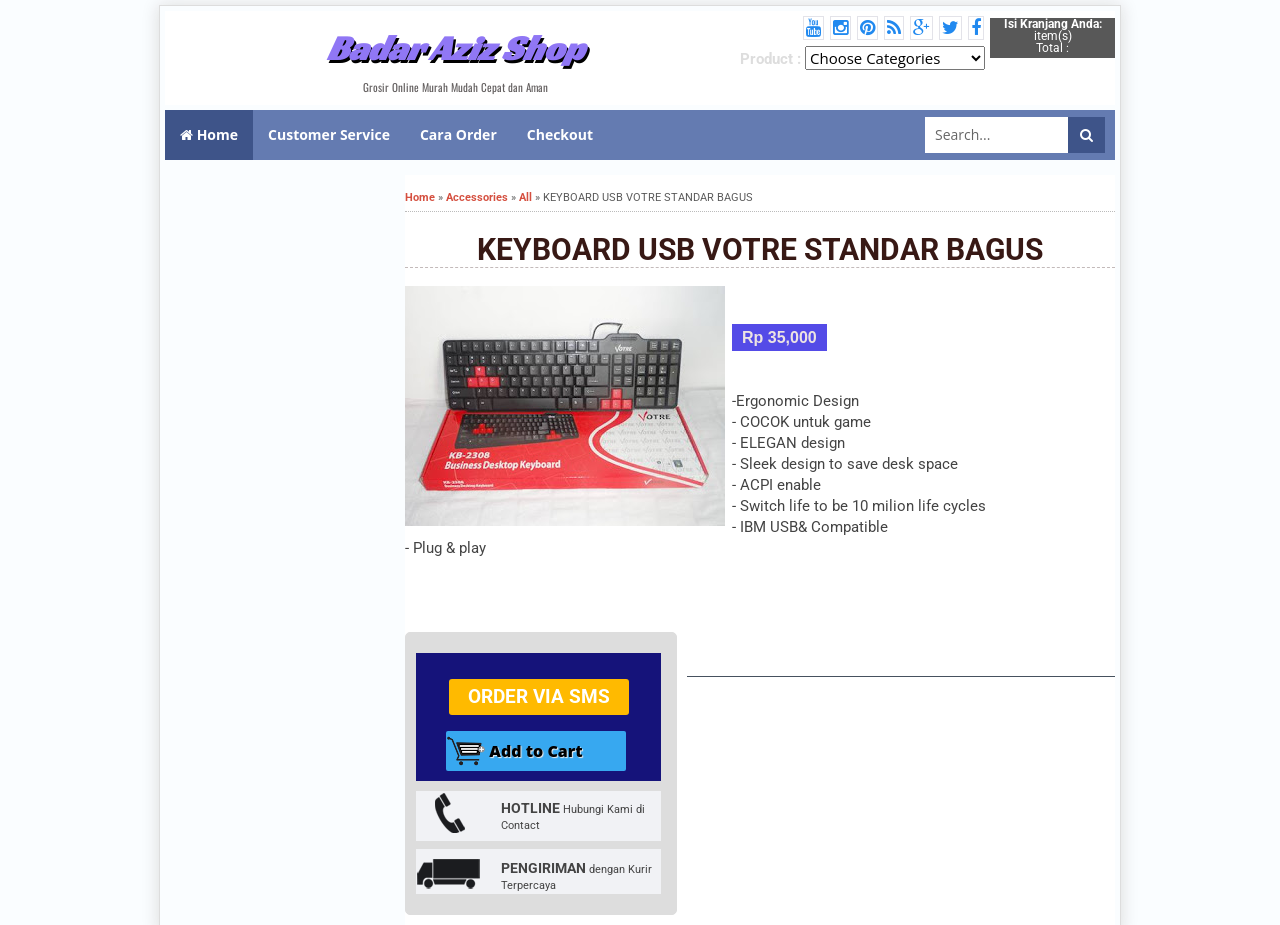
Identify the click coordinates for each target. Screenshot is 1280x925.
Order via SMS (539, 696)
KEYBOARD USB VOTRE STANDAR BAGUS (760, 249)
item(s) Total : (1053, 36)
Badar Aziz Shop (455, 48)
